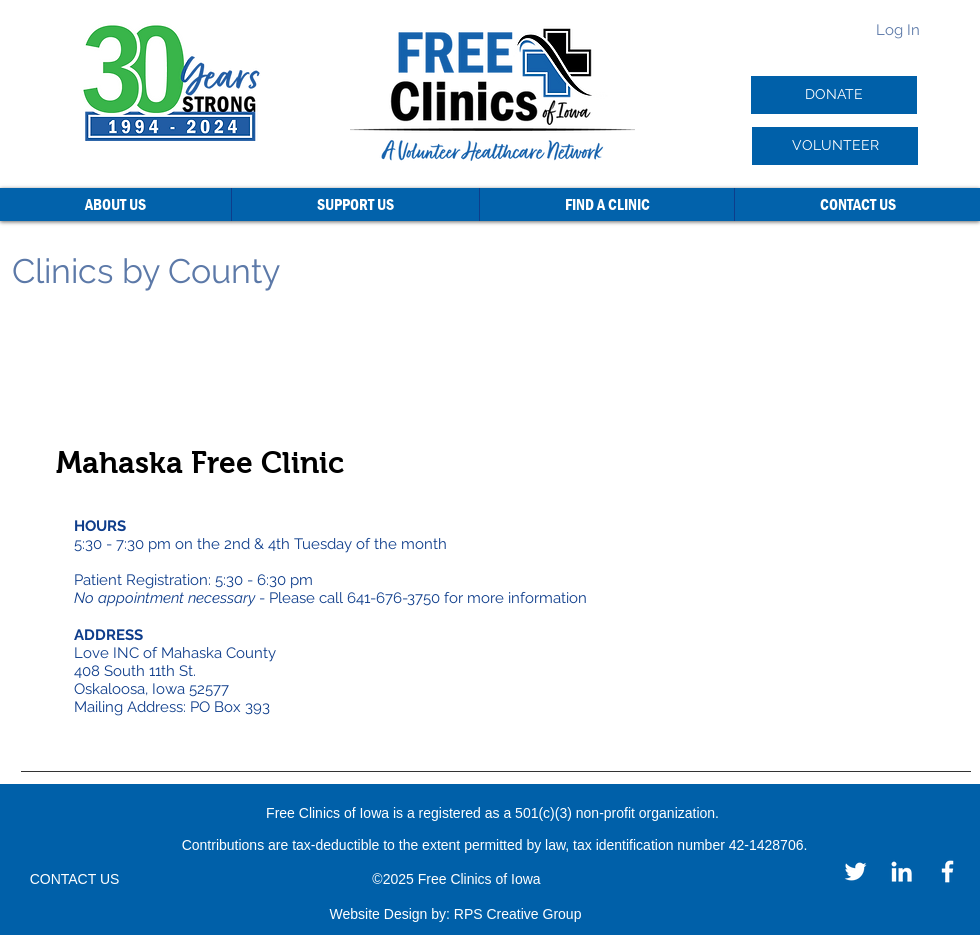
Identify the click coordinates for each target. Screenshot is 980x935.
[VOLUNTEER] (835, 146)
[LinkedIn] (901, 871)
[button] (115, 204)
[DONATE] (834, 95)
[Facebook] (947, 871)
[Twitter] (855, 871)
